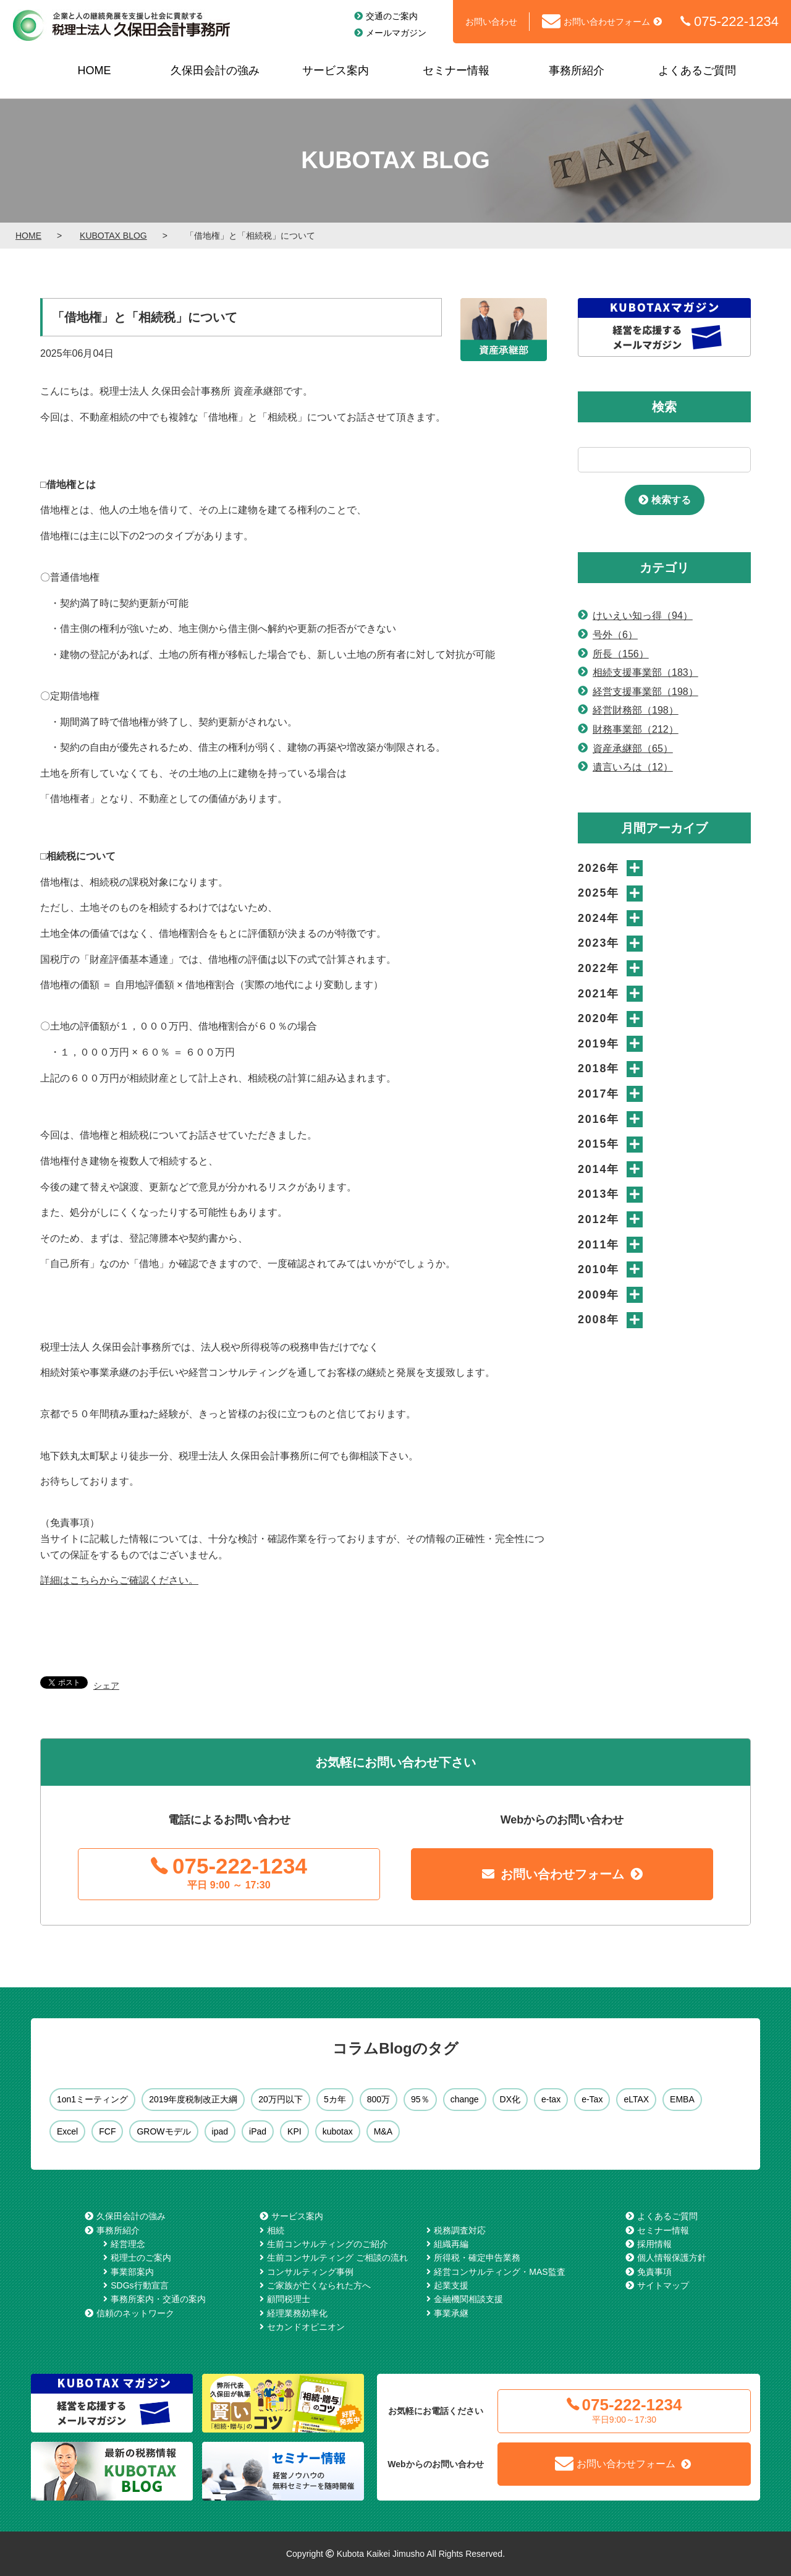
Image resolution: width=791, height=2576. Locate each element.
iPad (257, 2131)
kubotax (338, 2131)
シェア (106, 1686)
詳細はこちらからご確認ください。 (119, 1580)
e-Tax (592, 2099)
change (464, 2099)
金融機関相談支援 (468, 2299)
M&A (383, 2131)
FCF (107, 2131)
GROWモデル (163, 2131)
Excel (67, 2131)
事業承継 (451, 2313)
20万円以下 (280, 2099)
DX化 (510, 2099)
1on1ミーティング (92, 2099)
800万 (378, 2099)
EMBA (682, 2099)
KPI (294, 2131)
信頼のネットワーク (135, 2313)
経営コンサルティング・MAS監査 (499, 2272)
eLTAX (636, 2099)
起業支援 (451, 2285)
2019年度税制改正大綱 (193, 2099)
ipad (220, 2131)
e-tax (550, 2099)
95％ (420, 2099)
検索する (671, 500)
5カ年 (335, 2099)
